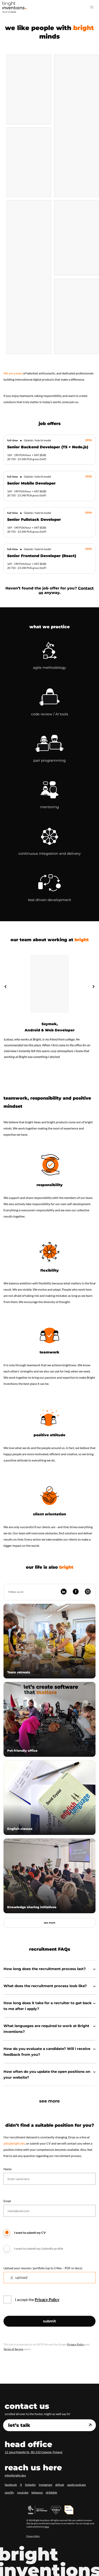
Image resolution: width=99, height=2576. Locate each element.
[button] (92, 7)
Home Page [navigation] (14, 7)
